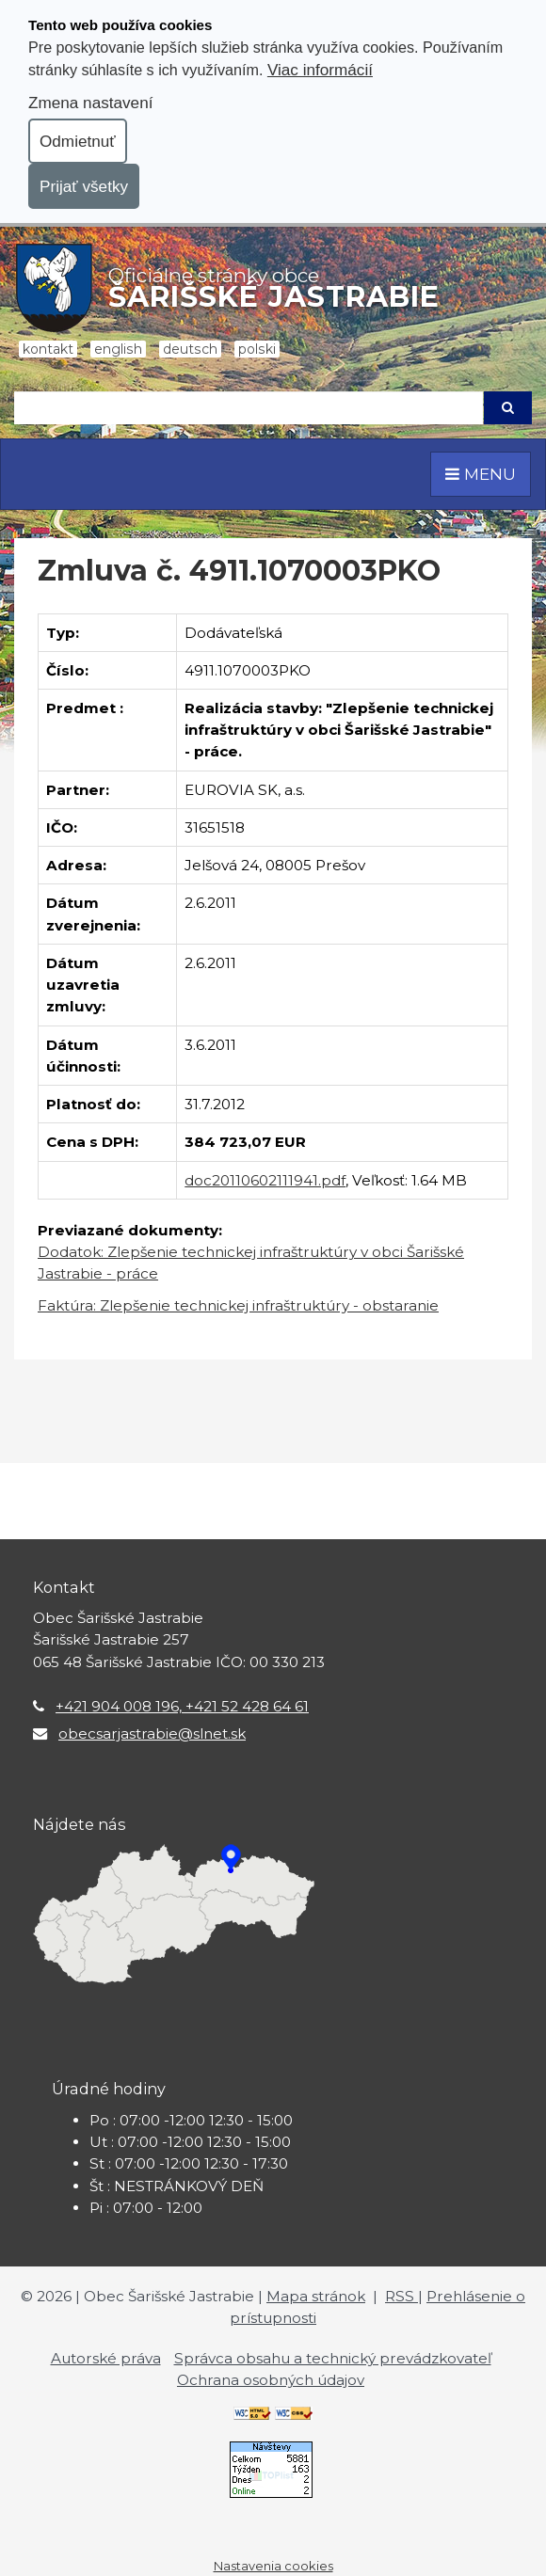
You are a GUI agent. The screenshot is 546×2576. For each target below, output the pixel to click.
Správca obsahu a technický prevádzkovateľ (332, 2358)
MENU (480, 474)
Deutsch (190, 349)
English (118, 349)
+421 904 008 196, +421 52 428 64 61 (182, 1706)
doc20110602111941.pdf (265, 1180)
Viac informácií (320, 69)
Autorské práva (106, 2358)
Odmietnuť (78, 141)
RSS (401, 2296)
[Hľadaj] (248, 407)
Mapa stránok (315, 2296)
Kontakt (48, 349)
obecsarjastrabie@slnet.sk (152, 1733)
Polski (257, 349)
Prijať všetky (84, 186)
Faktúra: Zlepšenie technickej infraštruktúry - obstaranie (238, 1305)
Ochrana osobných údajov (270, 2380)
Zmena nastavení (90, 102)
